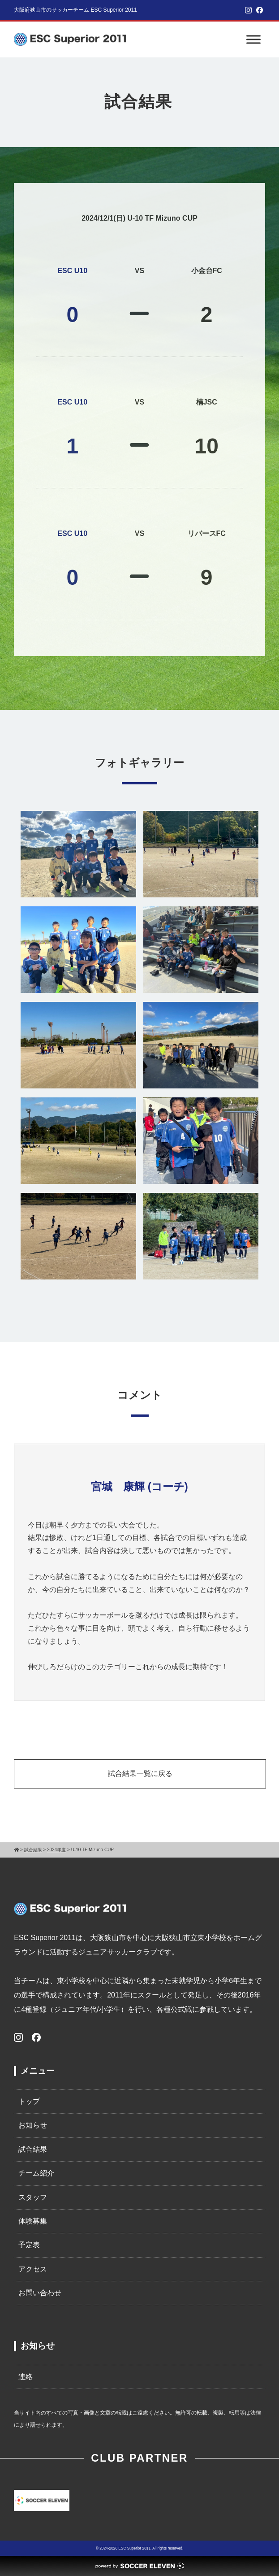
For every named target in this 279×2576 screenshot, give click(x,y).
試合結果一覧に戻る (140, 1773)
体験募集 (32, 2221)
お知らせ (32, 2125)
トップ (29, 2101)
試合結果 (32, 2149)
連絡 (25, 2376)
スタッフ (32, 2197)
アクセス (32, 2269)
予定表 (29, 2245)
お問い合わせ (39, 2293)
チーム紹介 (36, 2173)
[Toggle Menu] (253, 39)
